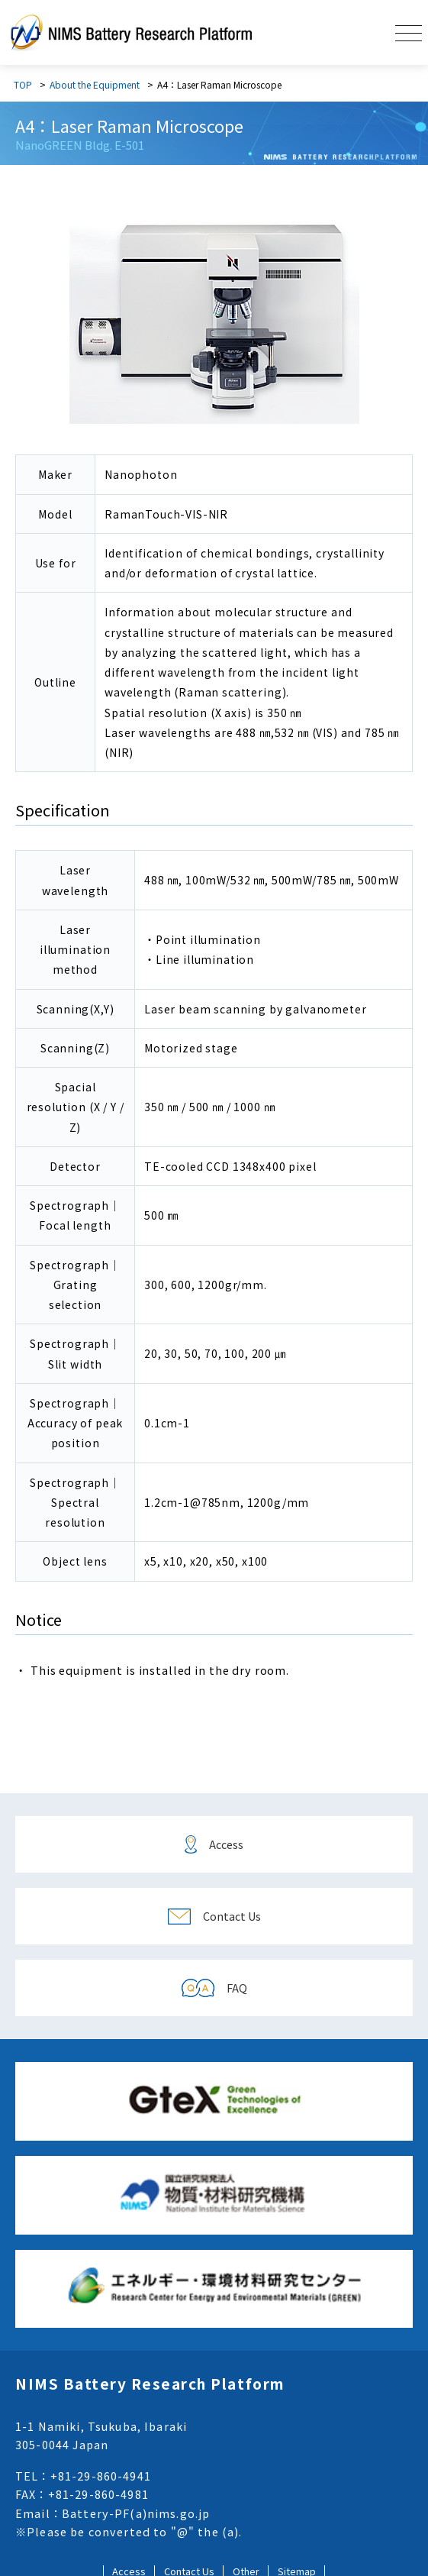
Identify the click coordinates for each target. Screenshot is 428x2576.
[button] (408, 32)
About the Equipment (95, 84)
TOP (23, 84)
